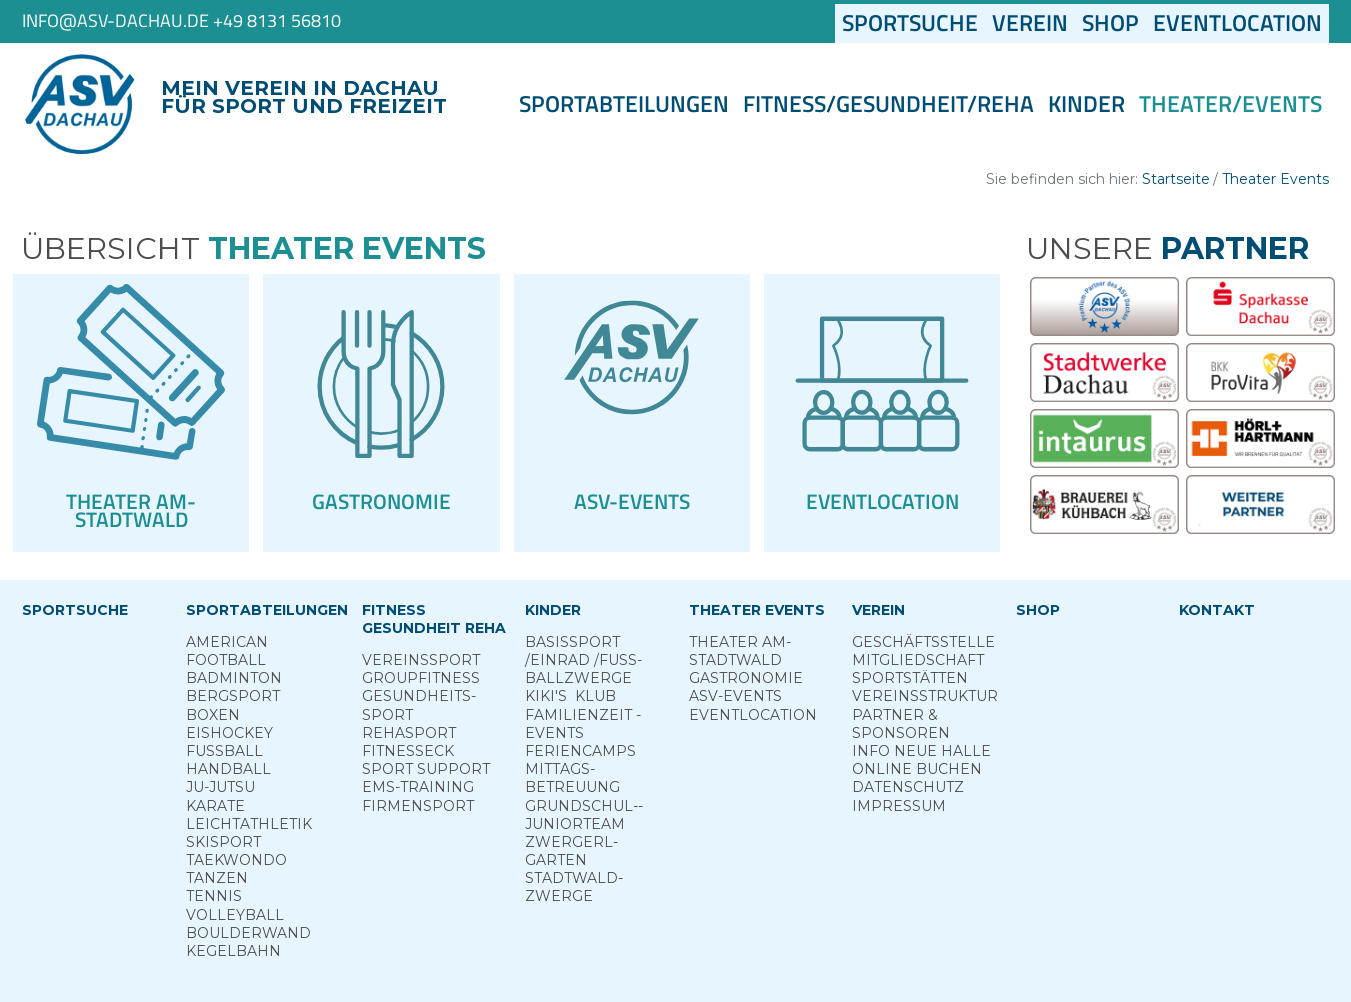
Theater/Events (1230, 104)
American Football (227, 651)
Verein (1030, 23)
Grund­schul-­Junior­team (584, 815)
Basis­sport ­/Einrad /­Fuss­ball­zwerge (583, 660)
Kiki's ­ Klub (570, 696)
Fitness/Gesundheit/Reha (888, 104)
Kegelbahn (233, 951)
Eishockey (229, 733)
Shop (1110, 23)
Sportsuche (913, 23)
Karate (215, 806)
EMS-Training (418, 787)
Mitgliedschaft (918, 660)
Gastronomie (746, 678)
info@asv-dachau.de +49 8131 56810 (181, 20)
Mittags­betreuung (572, 778)
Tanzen (217, 878)
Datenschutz (908, 787)
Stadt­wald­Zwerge (574, 887)
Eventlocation (1237, 23)
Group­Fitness (421, 678)
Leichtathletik (249, 824)
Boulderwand (248, 933)
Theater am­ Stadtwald (740, 651)
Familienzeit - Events (583, 724)
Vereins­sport (421, 660)
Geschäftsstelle (923, 642)
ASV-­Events (735, 696)
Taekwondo (236, 860)
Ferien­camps (580, 751)
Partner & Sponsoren (901, 724)
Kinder (1086, 104)
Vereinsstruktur (925, 696)
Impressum (899, 806)
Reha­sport (409, 733)
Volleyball (235, 915)
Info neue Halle (921, 751)
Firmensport (418, 806)
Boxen (213, 715)
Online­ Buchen (917, 769)
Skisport (223, 842)
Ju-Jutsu (220, 787)
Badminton (234, 678)
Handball (228, 769)
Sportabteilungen (624, 104)
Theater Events (1275, 179)
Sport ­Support (426, 769)
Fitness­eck (408, 751)
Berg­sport (233, 696)
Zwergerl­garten (571, 851)
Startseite (1176, 179)
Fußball (224, 751)
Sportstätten (910, 678)
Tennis (214, 896)
